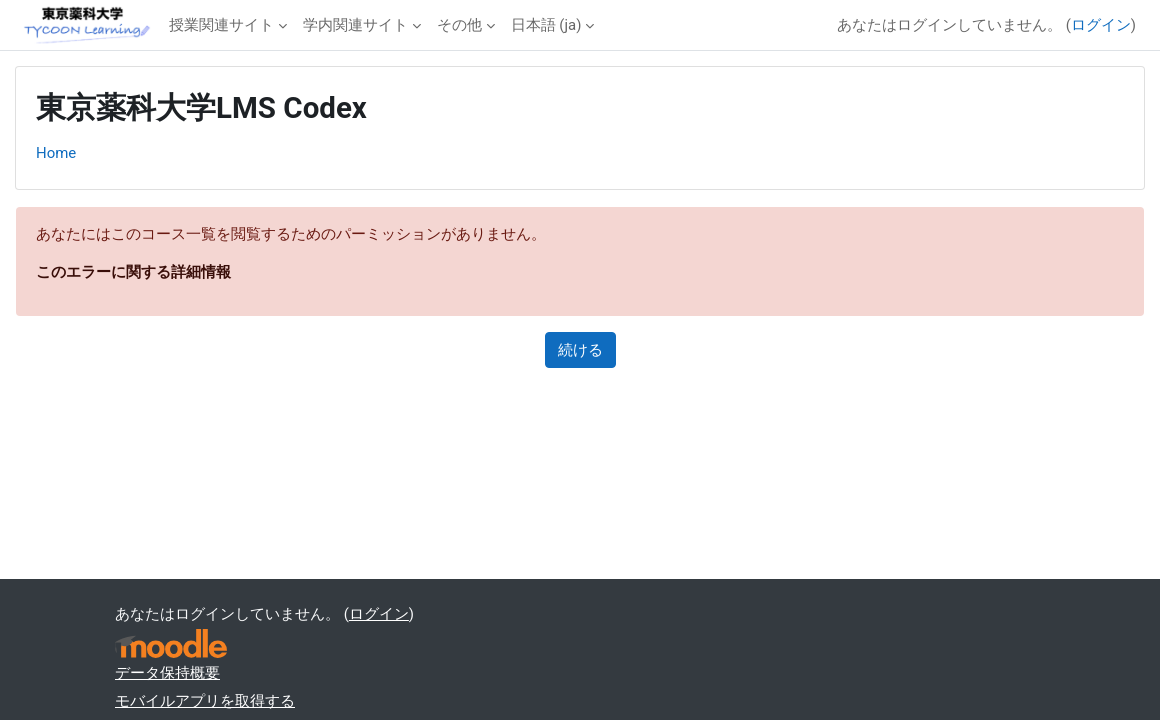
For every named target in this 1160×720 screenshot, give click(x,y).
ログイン (1101, 25)
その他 (459, 25)
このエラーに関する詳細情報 (133, 272)
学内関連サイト (355, 25)
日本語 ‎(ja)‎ (546, 25)
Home (56, 153)
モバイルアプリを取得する (205, 701)
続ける (580, 350)
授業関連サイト (221, 25)
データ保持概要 (167, 673)
